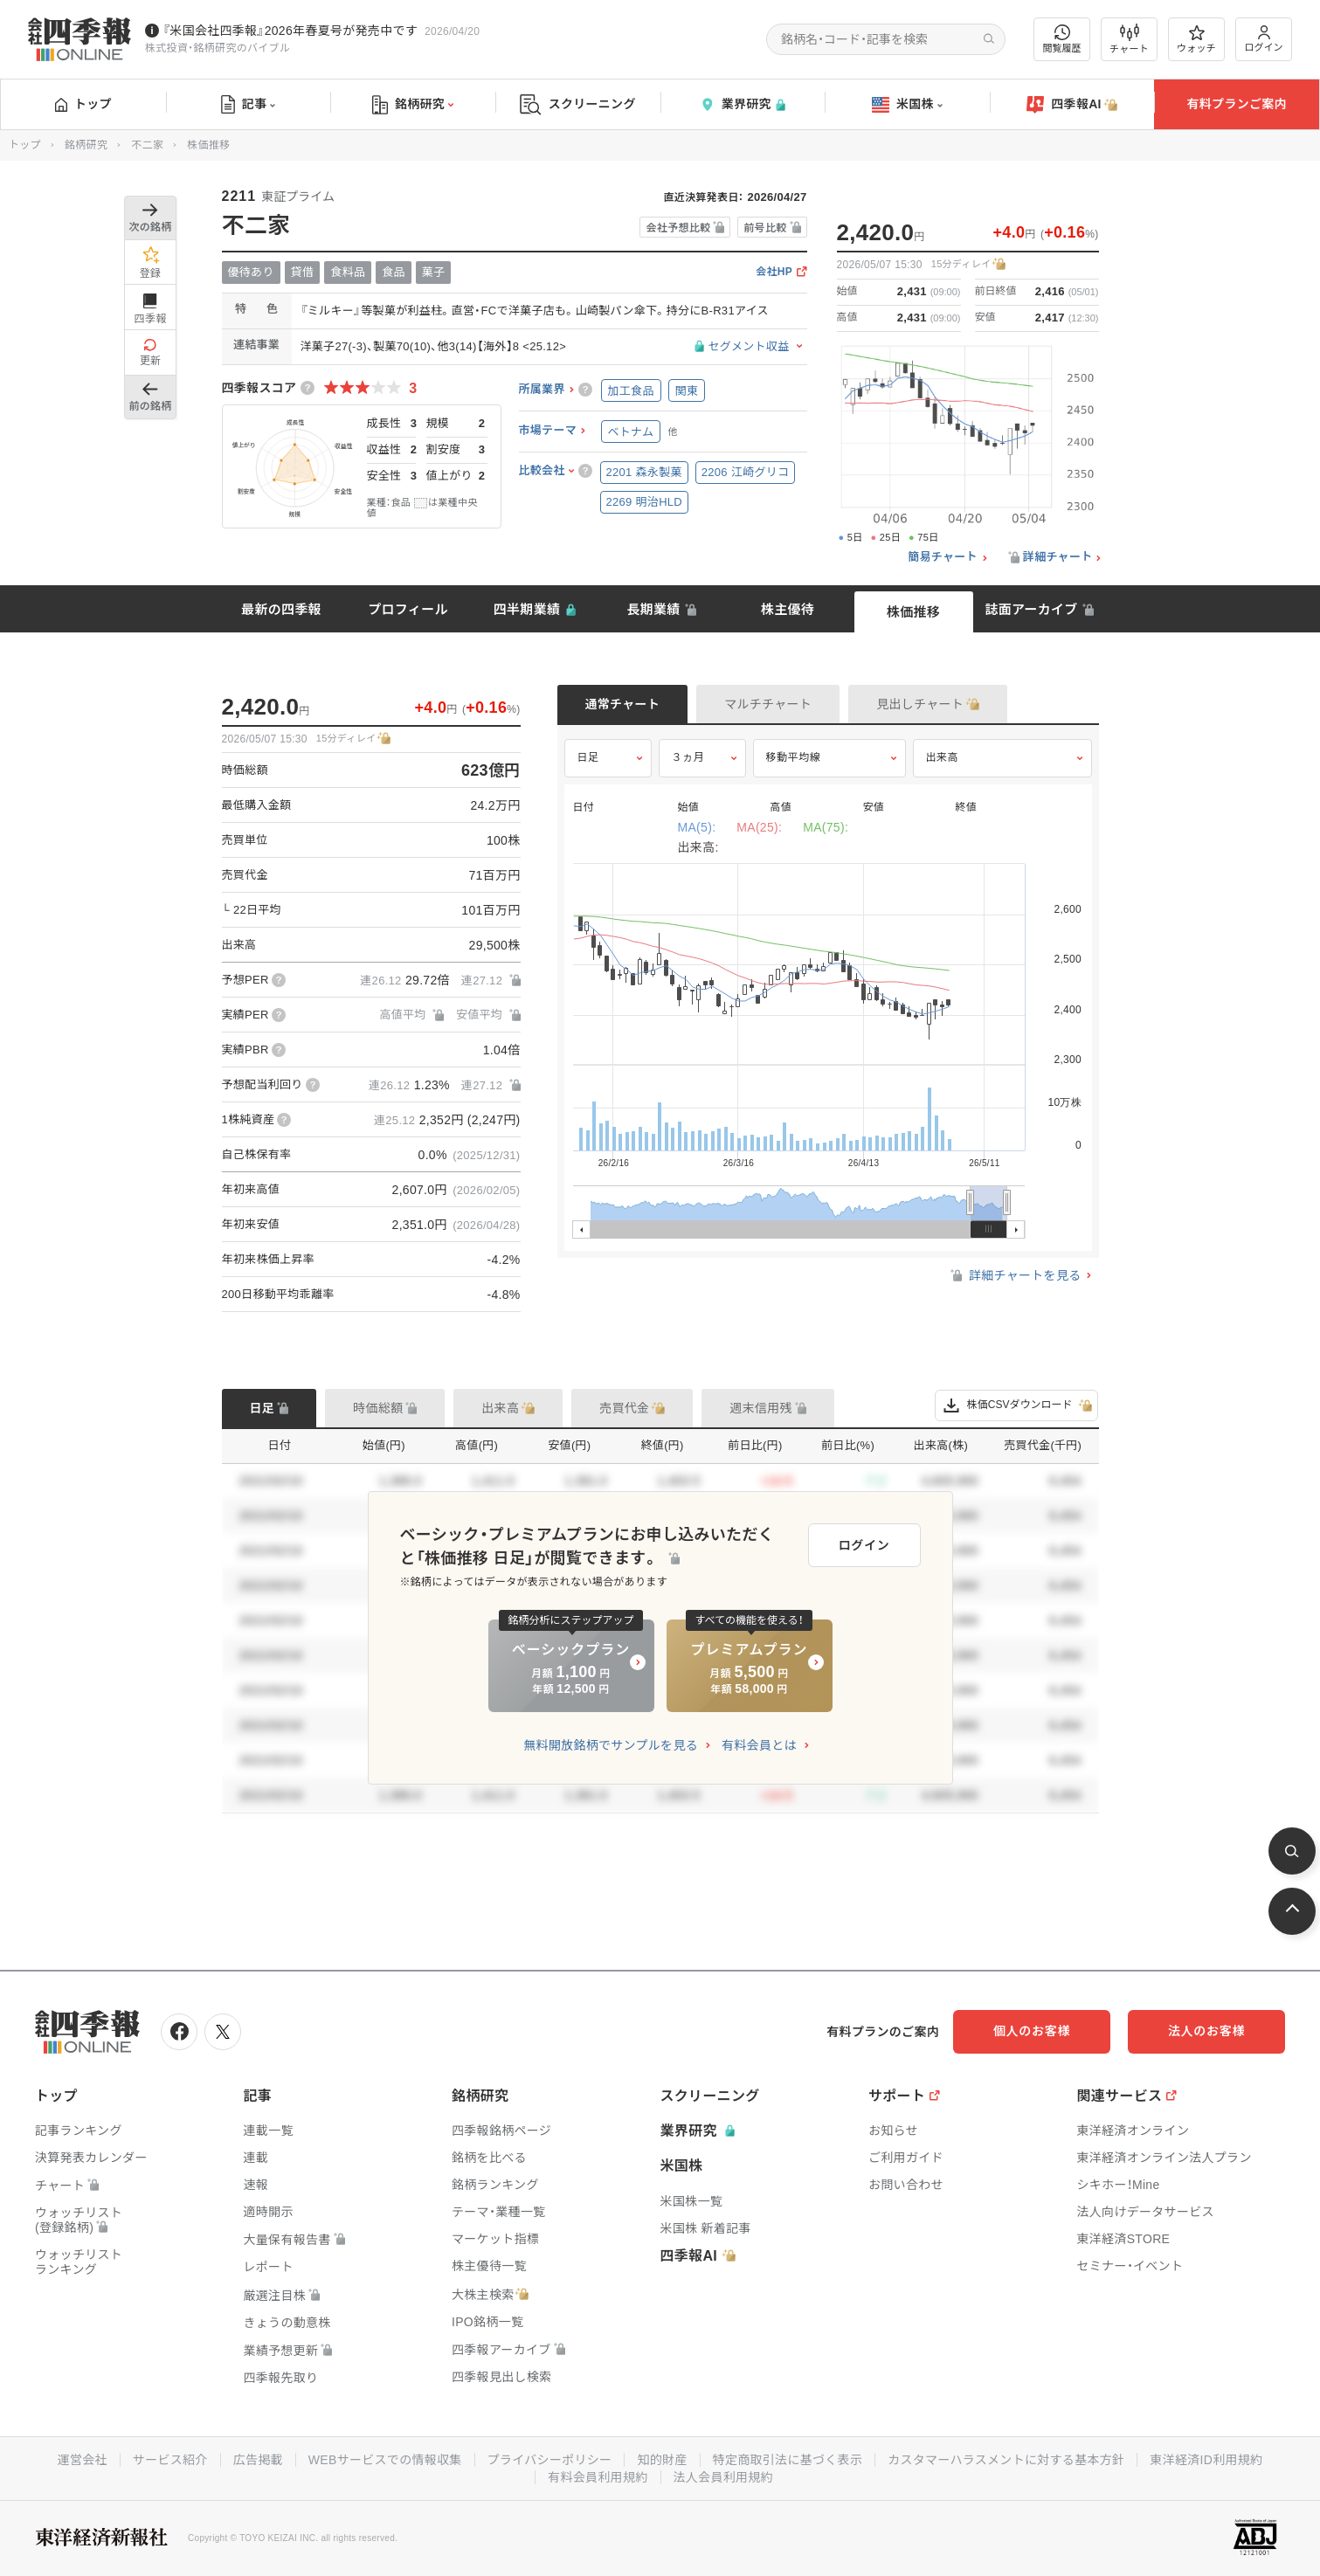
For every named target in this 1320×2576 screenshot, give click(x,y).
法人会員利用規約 (723, 2477)
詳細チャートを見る (1015, 1275)
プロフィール (408, 609)
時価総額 (378, 1408)
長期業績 (653, 609)
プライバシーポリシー (549, 2460)
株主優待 (787, 609)
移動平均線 (793, 757)
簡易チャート (943, 557)
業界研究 (742, 104)
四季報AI (1071, 105)
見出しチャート (920, 704)
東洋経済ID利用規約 (1206, 2460)
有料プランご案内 (1236, 104)
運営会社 (82, 2460)
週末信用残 (760, 1408)
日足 (588, 757)
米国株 (907, 105)
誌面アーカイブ (1031, 609)
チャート (1129, 39)
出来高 (942, 757)
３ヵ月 (688, 757)
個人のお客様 (1031, 2031)
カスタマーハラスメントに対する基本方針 (1006, 2460)
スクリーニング (578, 104)
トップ (83, 104)
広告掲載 (258, 2460)
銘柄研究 (412, 104)
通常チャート (622, 704)
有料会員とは (759, 1745)
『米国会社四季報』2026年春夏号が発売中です (290, 31)
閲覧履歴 (1062, 38)
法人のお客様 (1206, 2031)
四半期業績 (527, 609)
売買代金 (624, 1408)
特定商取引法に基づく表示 (788, 2460)
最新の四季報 (281, 609)
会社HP (774, 272)
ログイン (1264, 38)
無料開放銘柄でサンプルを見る (610, 1745)
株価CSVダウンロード (1016, 1405)
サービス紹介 (170, 2460)
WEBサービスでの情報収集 (385, 2460)
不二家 (147, 145)
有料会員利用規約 (597, 2477)
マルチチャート (768, 704)
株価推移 (913, 611)
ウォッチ (1196, 39)
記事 (248, 104)
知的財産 (662, 2460)
